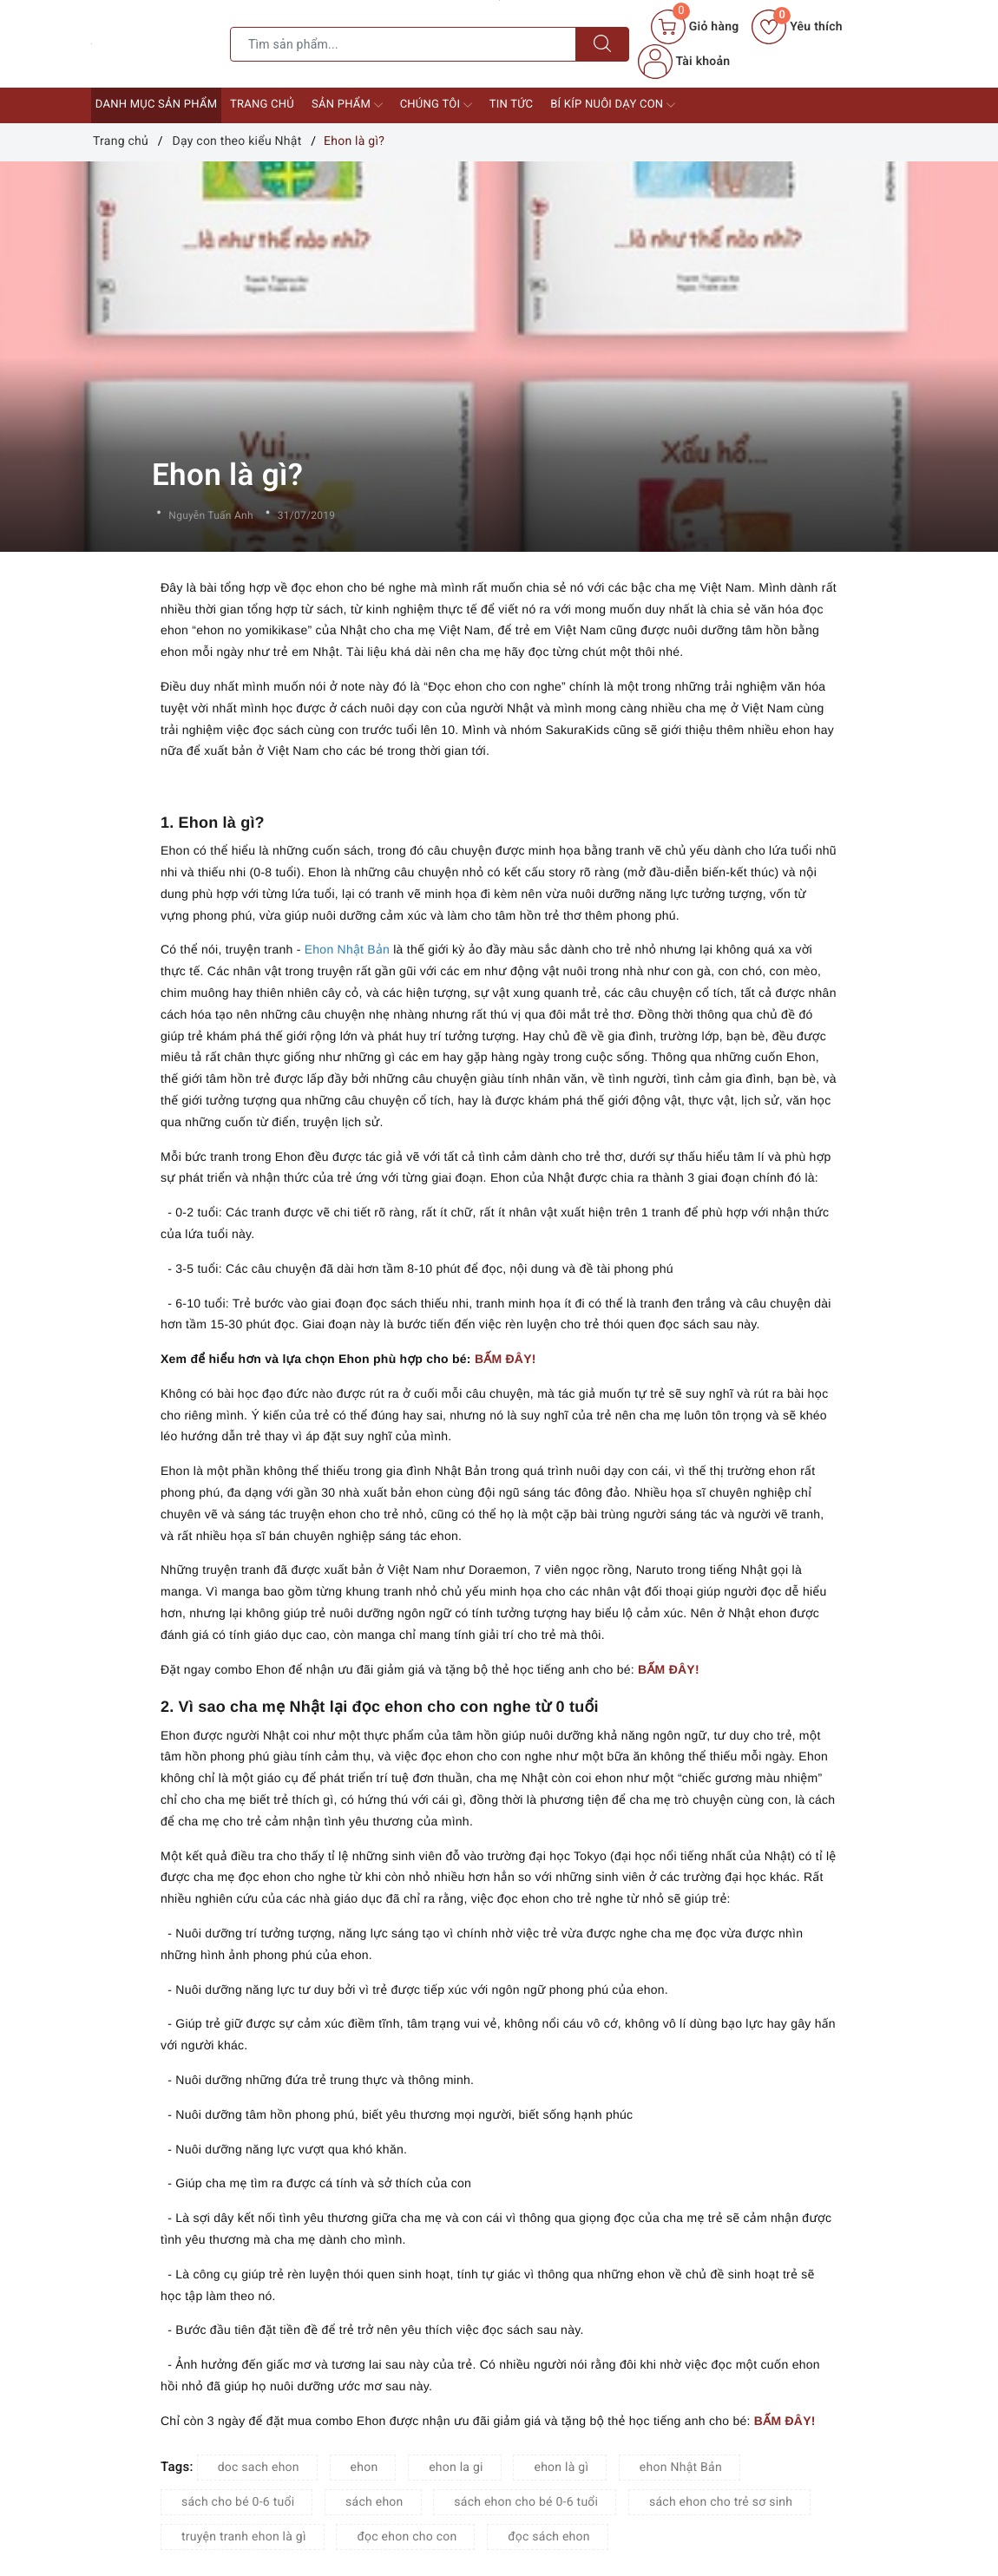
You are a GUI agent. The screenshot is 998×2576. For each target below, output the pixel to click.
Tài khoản (684, 62)
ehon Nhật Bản (681, 2467)
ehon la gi (456, 2467)
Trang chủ (262, 104)
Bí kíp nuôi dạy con (612, 105)
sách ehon (374, 2502)
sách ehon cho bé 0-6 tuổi (526, 2502)
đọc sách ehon (549, 2537)
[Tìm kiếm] (602, 44)
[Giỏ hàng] (695, 27)
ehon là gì (561, 2467)
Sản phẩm (347, 105)
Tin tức (511, 104)
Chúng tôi (436, 105)
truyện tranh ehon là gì (243, 2537)
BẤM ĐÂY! (505, 1359)
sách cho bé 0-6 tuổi (237, 2502)
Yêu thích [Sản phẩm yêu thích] (797, 27)
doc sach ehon (258, 2467)
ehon (364, 2467)
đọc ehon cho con (406, 2537)
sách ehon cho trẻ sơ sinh (720, 2502)
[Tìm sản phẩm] (403, 44)
